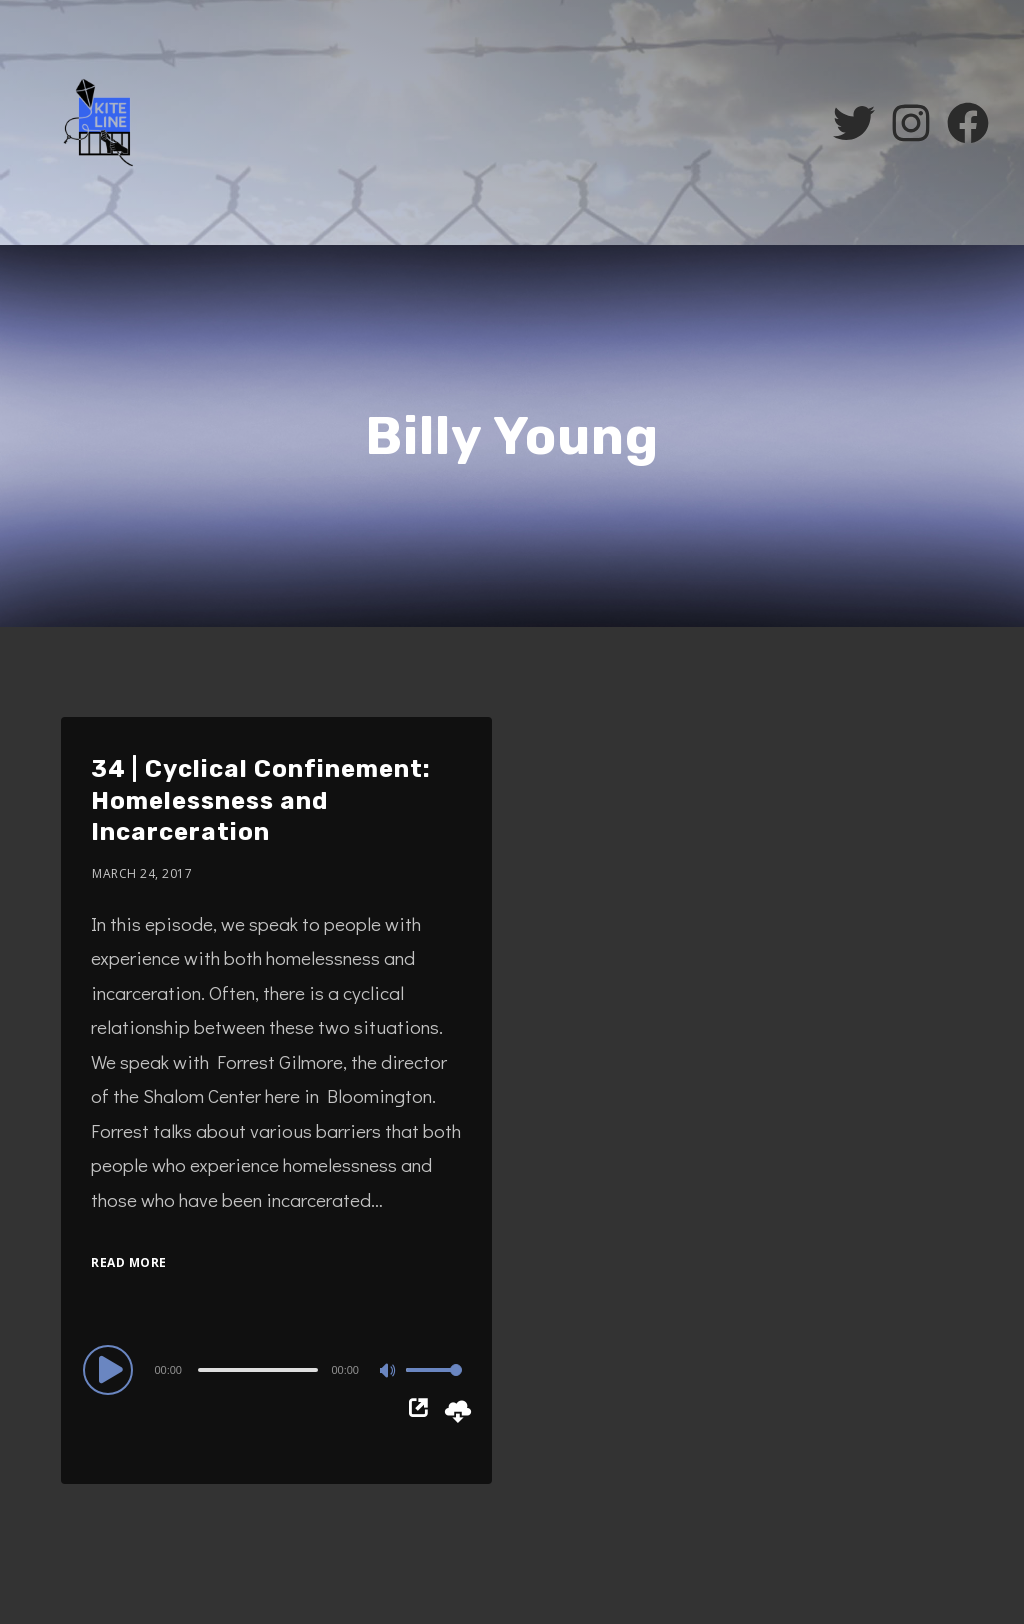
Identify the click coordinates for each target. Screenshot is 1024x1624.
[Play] (111, 1369)
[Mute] (390, 1372)
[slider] (258, 1370)
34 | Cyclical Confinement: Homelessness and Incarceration (261, 800)
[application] (276, 1369)
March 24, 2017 (142, 873)
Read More (129, 1262)
